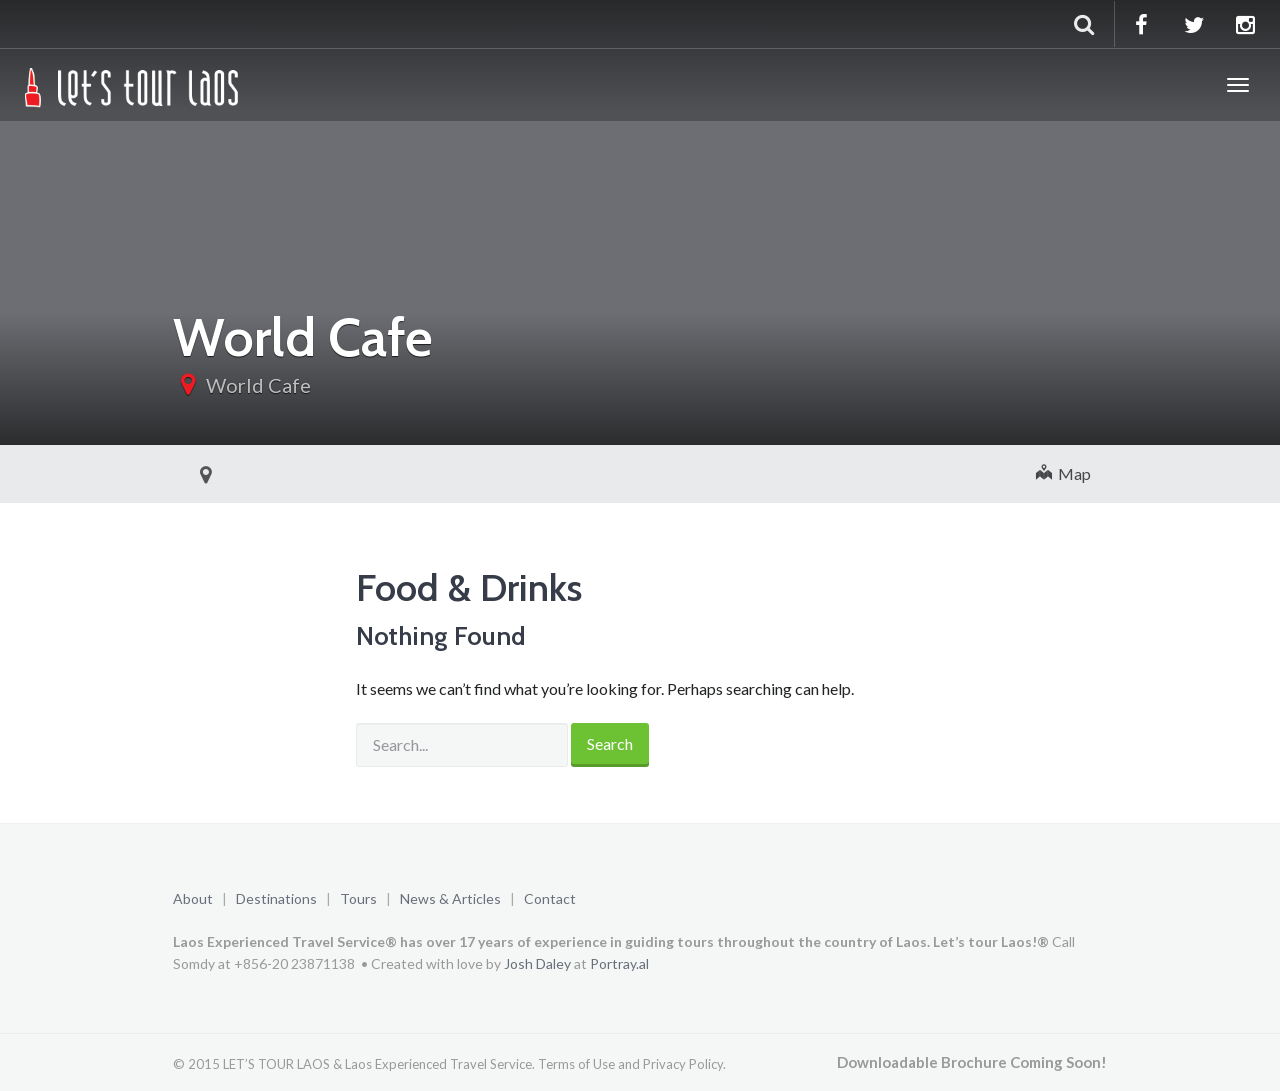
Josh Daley (537, 963)
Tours (358, 898)
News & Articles (450, 898)
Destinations (276, 898)
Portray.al (619, 963)
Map (1063, 473)
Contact (550, 898)
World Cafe (258, 385)
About (193, 898)
